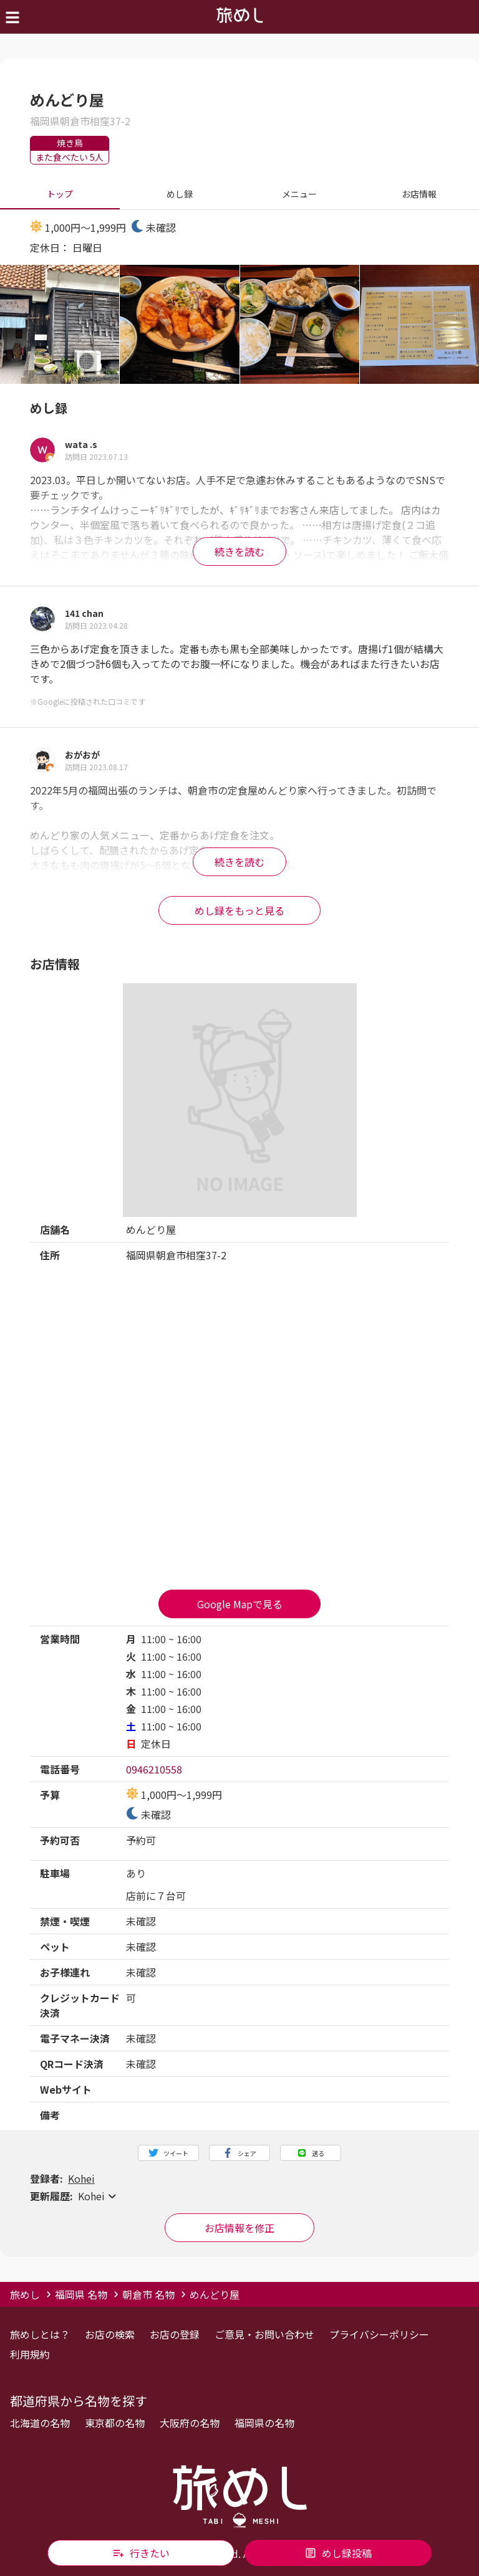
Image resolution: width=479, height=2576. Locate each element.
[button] (239, 2195)
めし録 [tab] (180, 194)
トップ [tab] (60, 194)
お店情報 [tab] (419, 194)
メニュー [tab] (299, 194)
